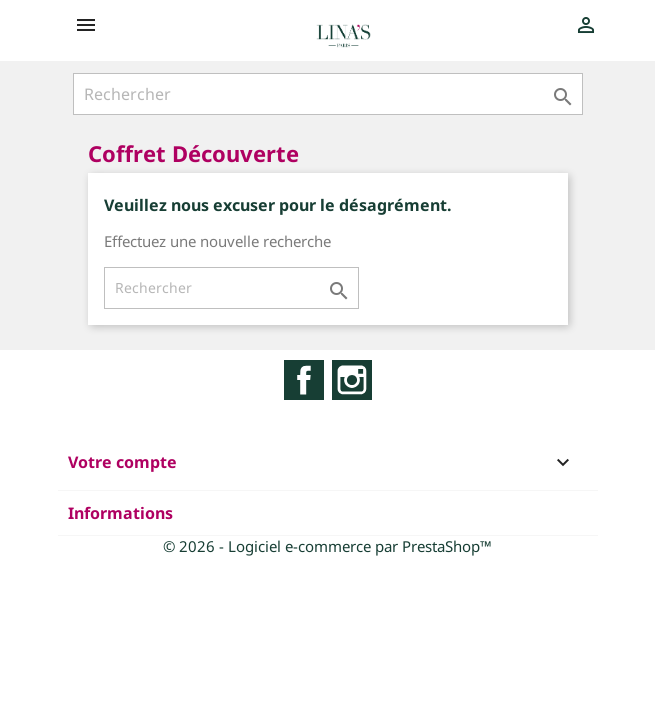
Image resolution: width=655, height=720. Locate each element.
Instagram (352, 380)
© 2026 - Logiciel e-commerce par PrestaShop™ (327, 546)
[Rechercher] (328, 94)
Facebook (304, 380)
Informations (120, 513)
